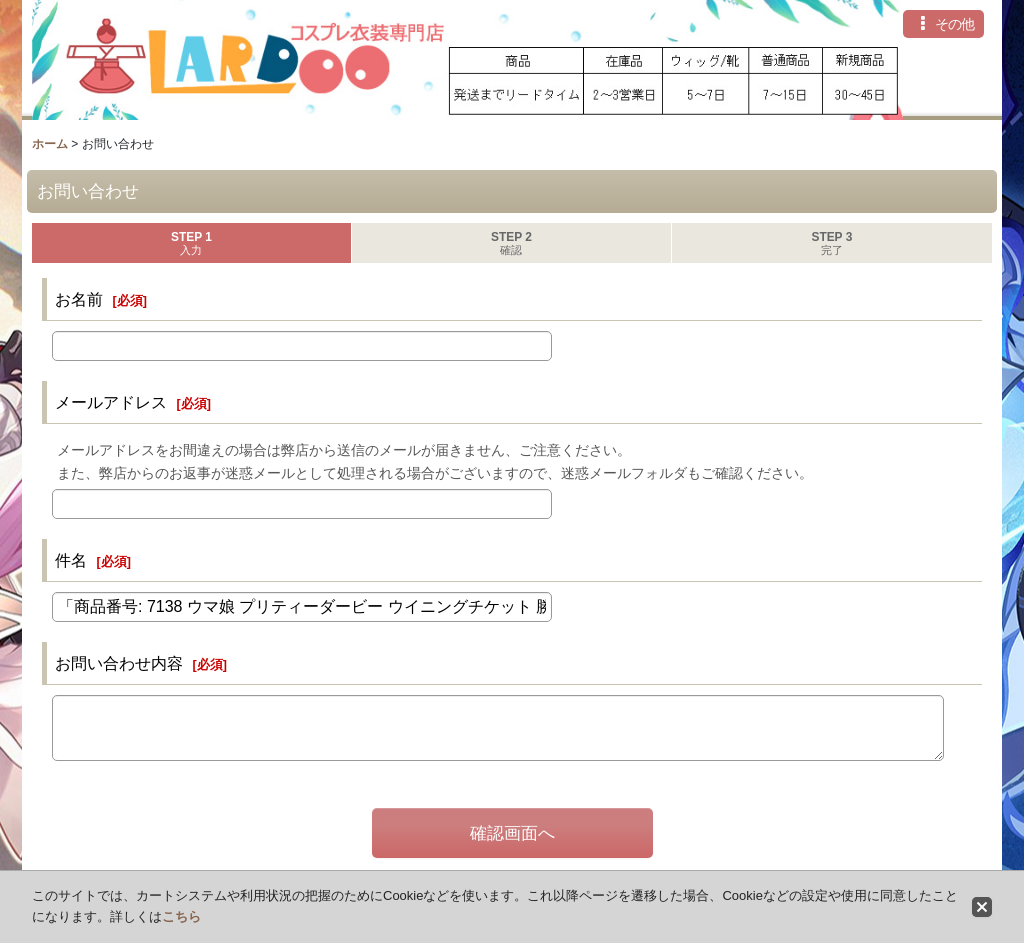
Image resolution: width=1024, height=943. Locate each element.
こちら (181, 916)
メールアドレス (111, 402)
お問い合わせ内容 (119, 663)
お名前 (79, 299)
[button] (943, 24)
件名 (71, 560)
